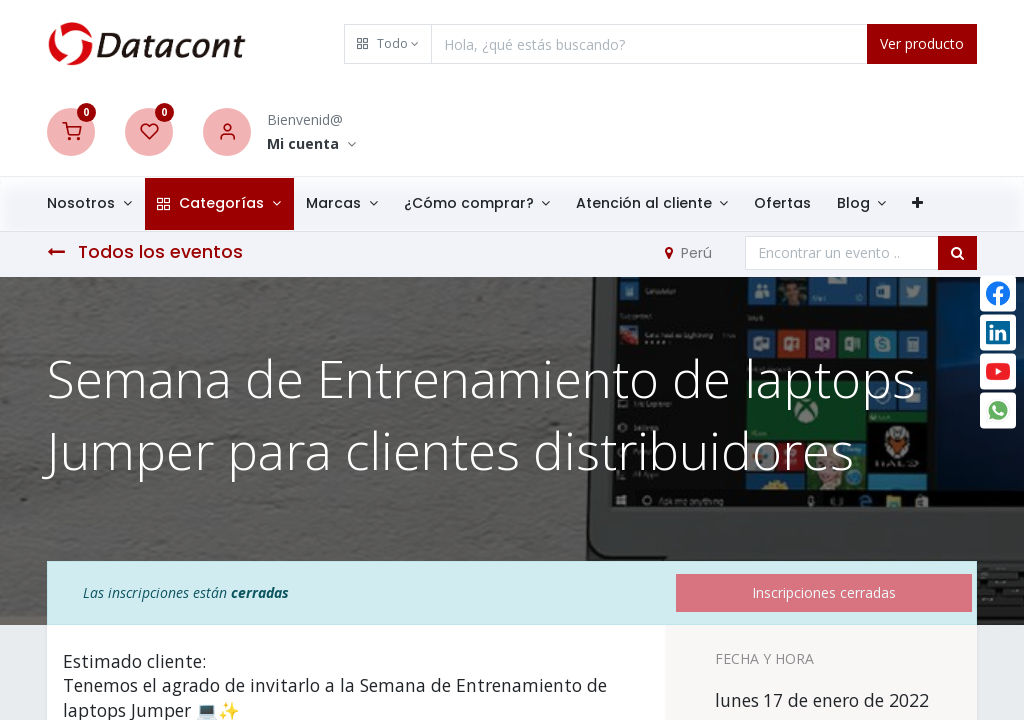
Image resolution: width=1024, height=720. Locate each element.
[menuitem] (795, 204)
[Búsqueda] (957, 253)
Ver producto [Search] (922, 43)
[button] (388, 44)
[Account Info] (311, 144)
